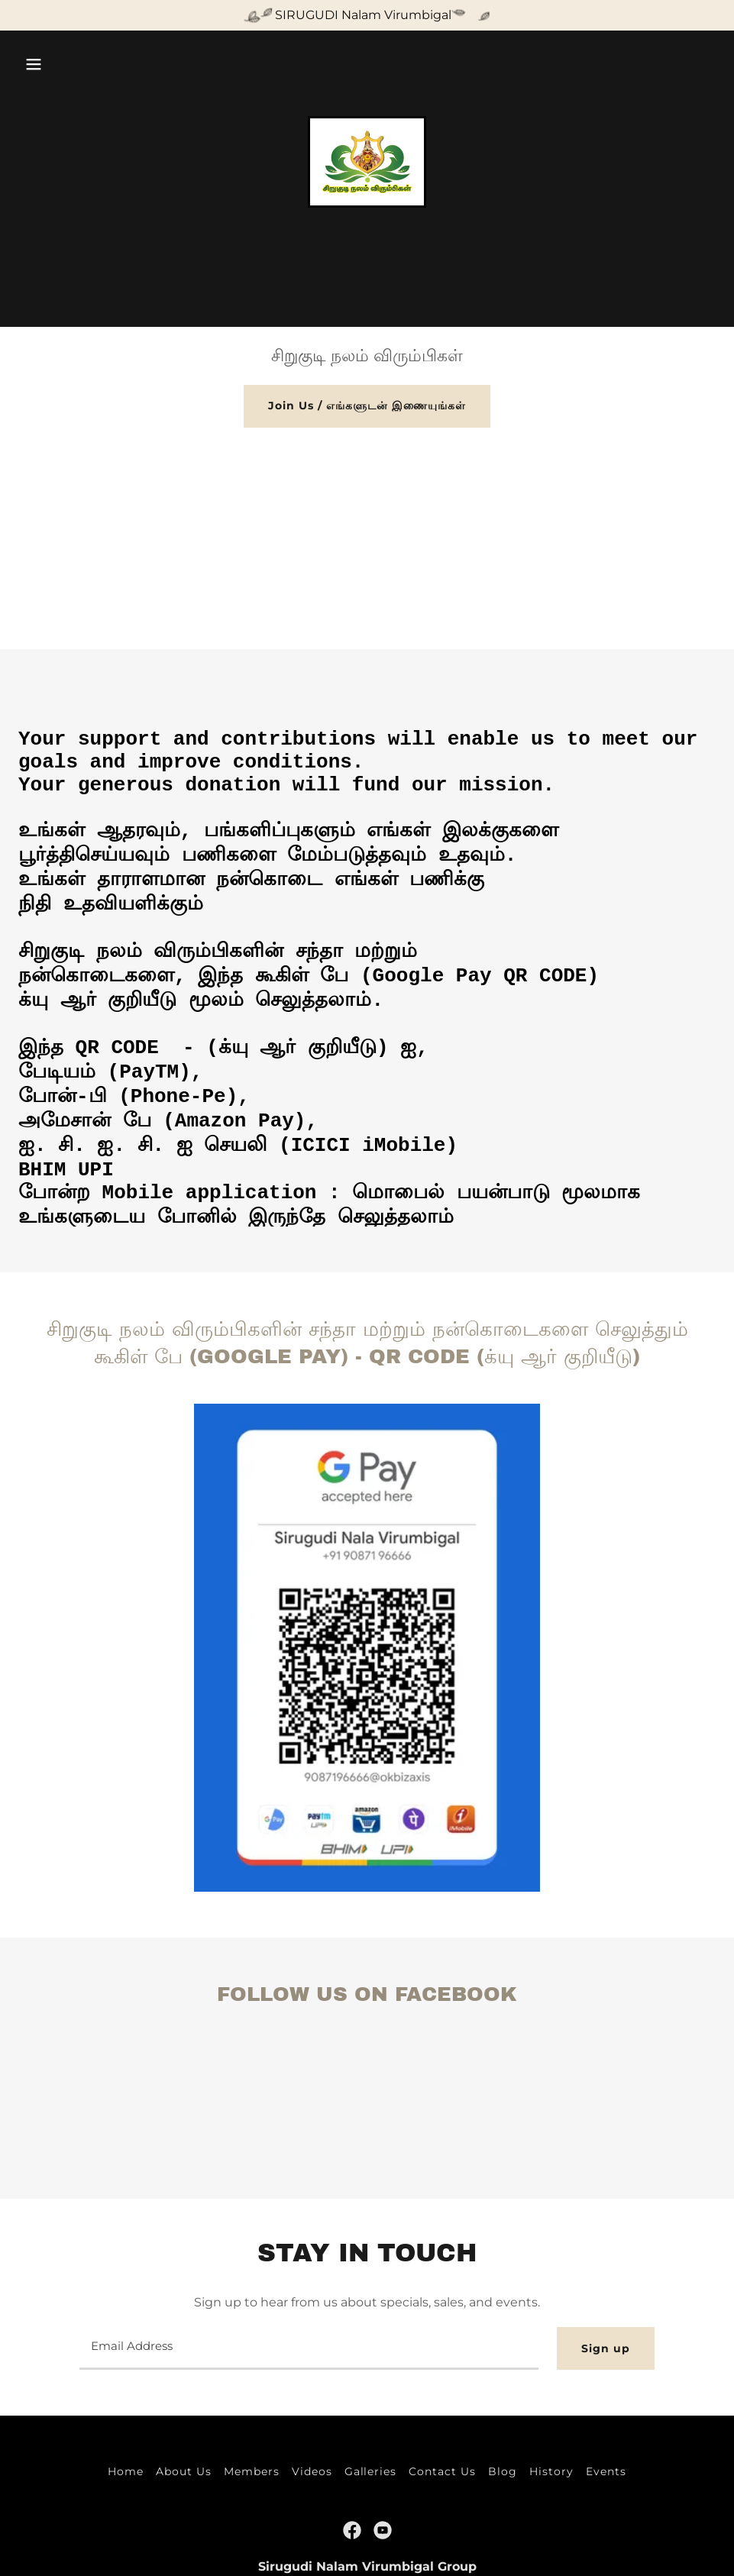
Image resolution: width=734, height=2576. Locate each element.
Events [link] (606, 2471)
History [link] (551, 2471)
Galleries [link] (370, 2471)
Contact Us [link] (442, 2471)
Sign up (605, 2348)
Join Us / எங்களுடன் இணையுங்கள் (367, 405)
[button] (33, 64)
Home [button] (126, 2471)
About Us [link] (184, 2471)
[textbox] (308, 2348)
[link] (367, 161)
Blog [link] (502, 2471)
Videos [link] (312, 2471)
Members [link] (252, 2471)
